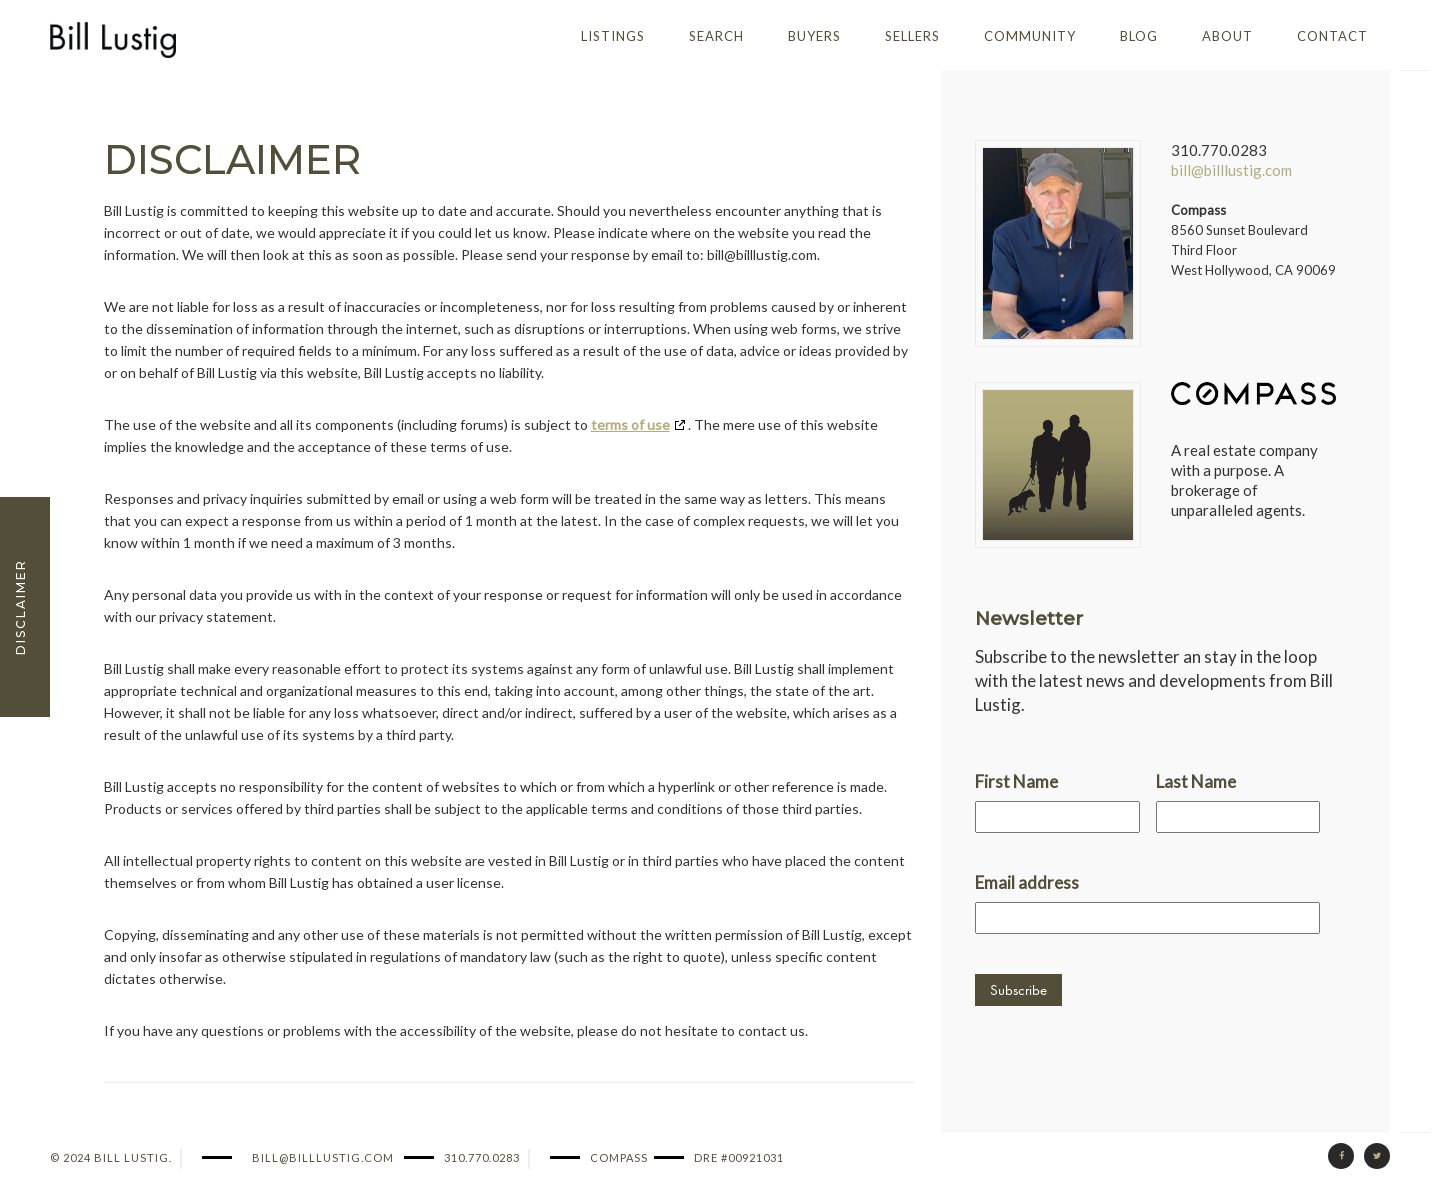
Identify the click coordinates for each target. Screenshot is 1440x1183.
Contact (1332, 36)
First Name (1016, 781)
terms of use (630, 424)
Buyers (814, 36)
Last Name (1196, 781)
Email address (1027, 882)
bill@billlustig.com (1231, 170)
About (1227, 36)
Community (1030, 36)
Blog (1139, 36)
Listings (613, 36)
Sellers (912, 36)
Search (716, 36)
